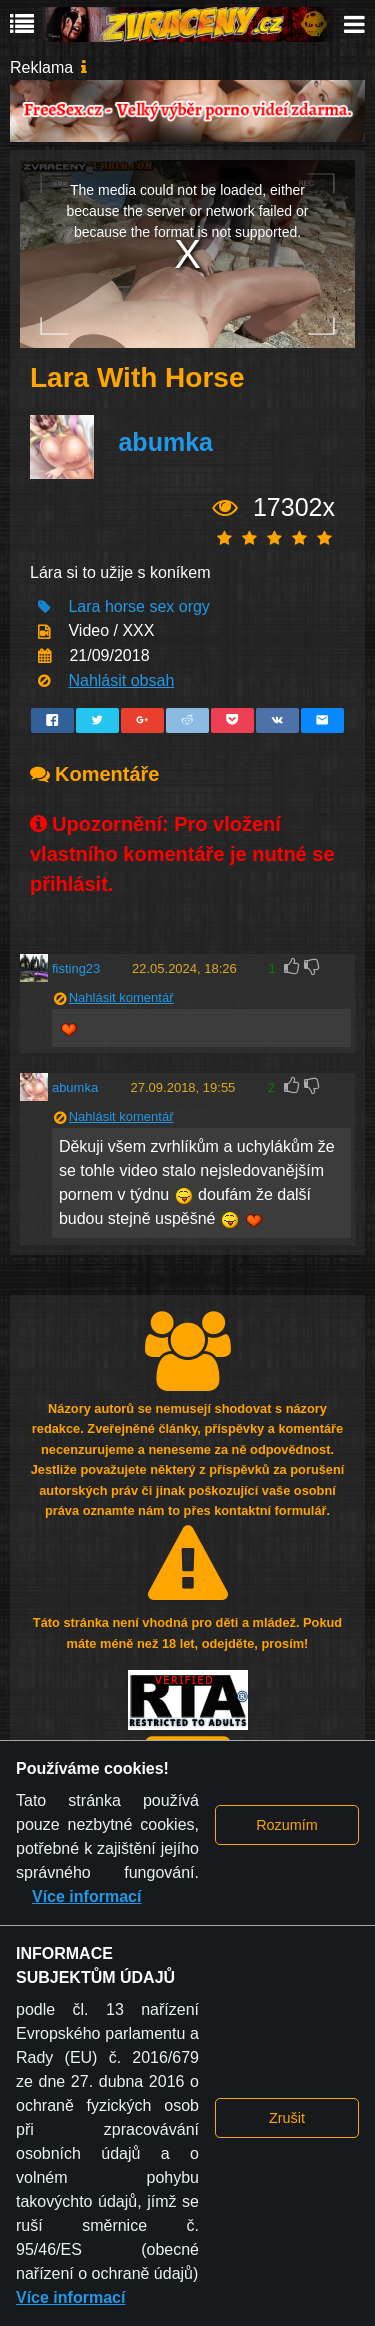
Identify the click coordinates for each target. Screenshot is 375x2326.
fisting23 (76, 968)
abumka (165, 442)
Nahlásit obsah (121, 680)
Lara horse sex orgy (138, 606)
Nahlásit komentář (121, 997)
